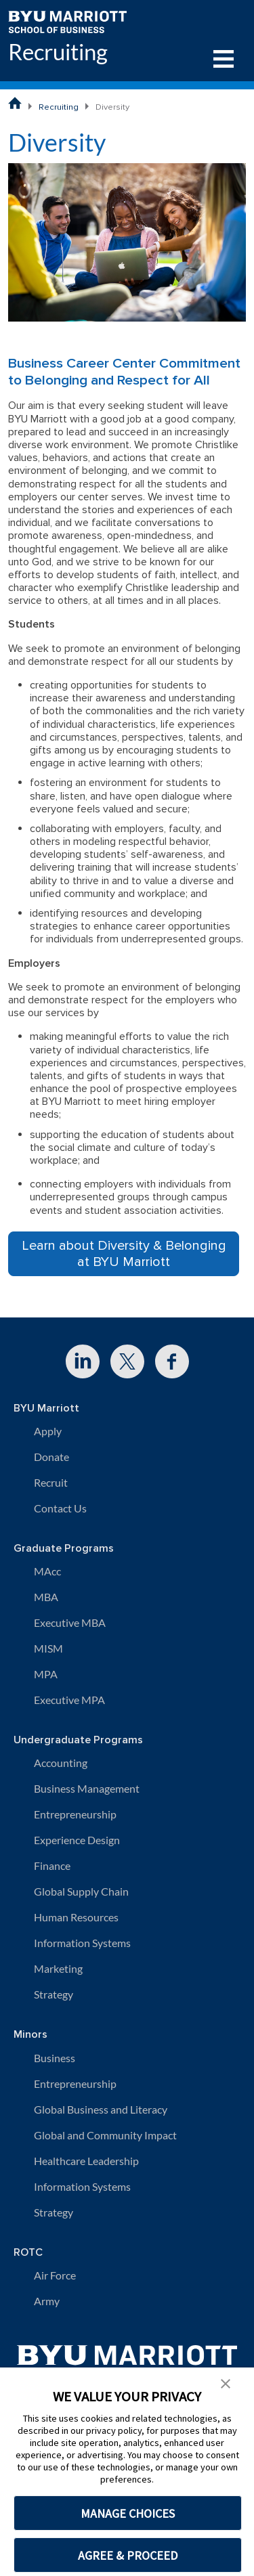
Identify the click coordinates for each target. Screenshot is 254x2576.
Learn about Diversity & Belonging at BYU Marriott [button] (124, 1254)
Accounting (60, 1762)
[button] (225, 2382)
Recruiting (58, 52)
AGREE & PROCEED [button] (127, 2555)
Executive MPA (69, 1699)
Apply (48, 1430)
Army (47, 2300)
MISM (48, 1648)
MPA (46, 1673)
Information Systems (82, 1942)
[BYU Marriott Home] (67, 20)
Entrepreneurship (75, 1814)
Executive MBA (70, 1622)
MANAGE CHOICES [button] (128, 2513)
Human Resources (76, 1917)
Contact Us (60, 1508)
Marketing (58, 1968)
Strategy (53, 1994)
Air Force (55, 2275)
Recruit (51, 1482)
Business (54, 2057)
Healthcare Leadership (86, 2160)
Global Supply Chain (81, 1891)
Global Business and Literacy (100, 2109)
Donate (51, 1456)
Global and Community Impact (105, 2135)
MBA (46, 1596)
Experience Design (77, 1839)
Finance (52, 1865)
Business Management (87, 1788)
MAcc (47, 1571)
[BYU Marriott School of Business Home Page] (15, 103)
